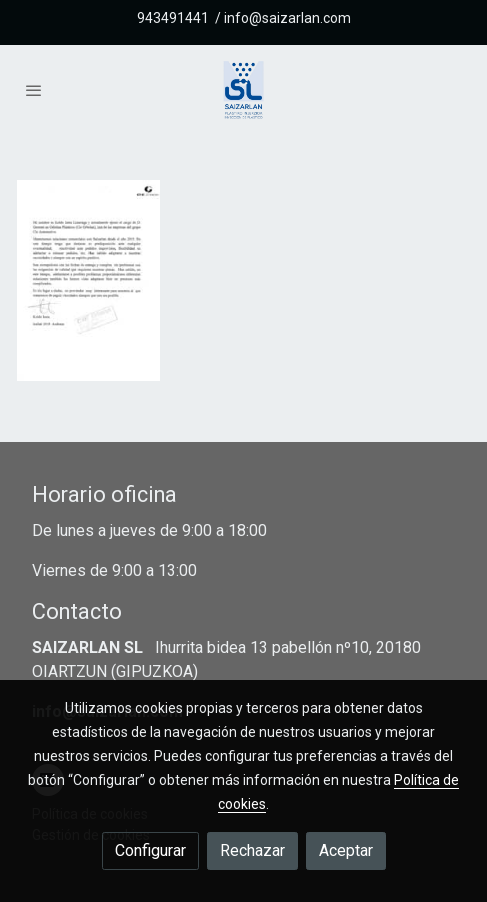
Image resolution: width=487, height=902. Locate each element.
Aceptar (346, 850)
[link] (243, 90)
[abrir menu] (34, 90)
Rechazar (252, 850)
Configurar (150, 850)
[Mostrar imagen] (88, 280)
